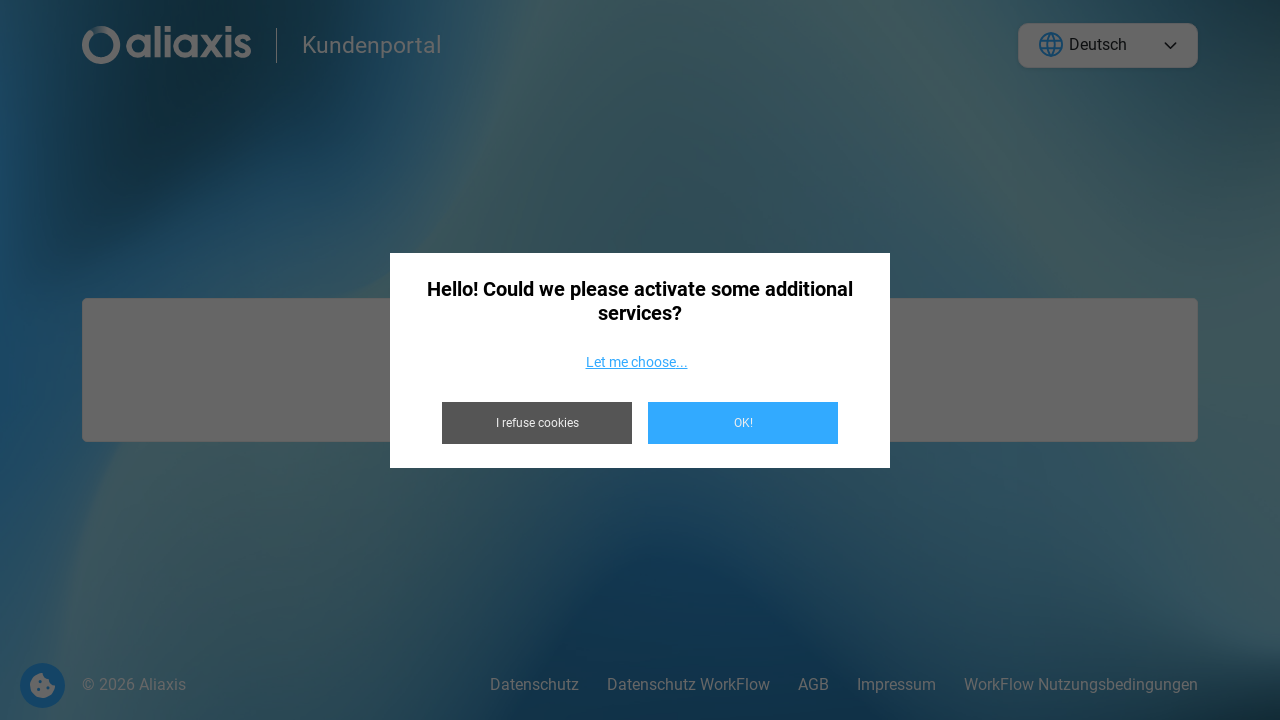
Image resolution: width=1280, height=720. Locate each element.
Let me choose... (637, 362)
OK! (743, 423)
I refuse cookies (537, 423)
